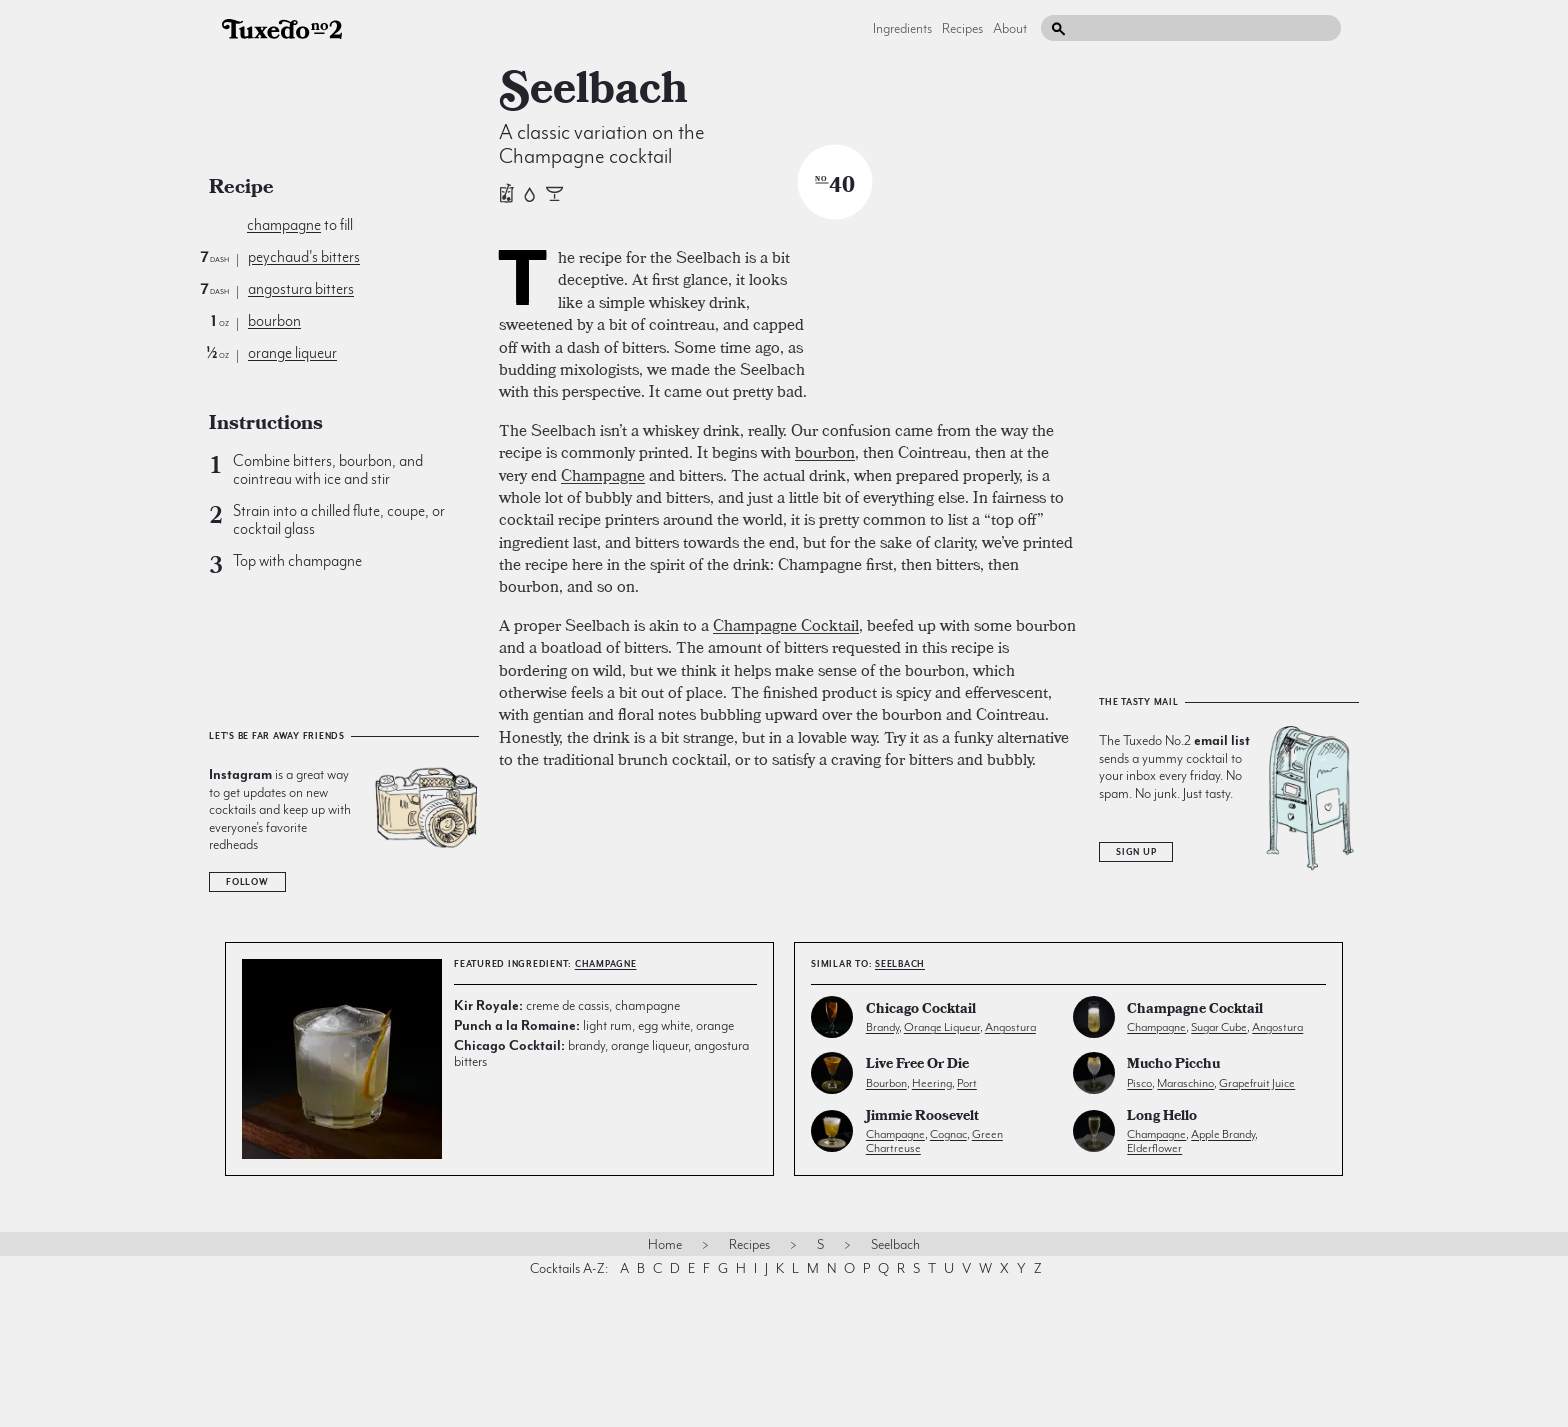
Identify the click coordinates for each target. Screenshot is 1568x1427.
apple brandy (1223, 1281)
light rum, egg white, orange (594, 1172)
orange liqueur (292, 353)
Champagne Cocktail (786, 887)
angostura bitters (301, 289)
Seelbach (900, 1111)
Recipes (962, 28)
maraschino (1185, 1229)
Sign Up (1136, 999)
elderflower (1154, 1295)
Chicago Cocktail (921, 1157)
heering (932, 1229)
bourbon (274, 321)
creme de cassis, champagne (567, 1152)
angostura (1010, 1174)
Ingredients (902, 28)
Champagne (603, 737)
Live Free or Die (917, 1212)
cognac (948, 1281)
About (1010, 28)
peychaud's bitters (304, 257)
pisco (1139, 1229)
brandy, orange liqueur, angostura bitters (601, 1200)
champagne (284, 225)
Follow (247, 882)
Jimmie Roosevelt (922, 1263)
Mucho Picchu (1173, 1212)
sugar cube (1219, 1174)
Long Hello (1162, 1263)
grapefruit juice (1257, 1229)
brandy (882, 1174)
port (967, 1229)
